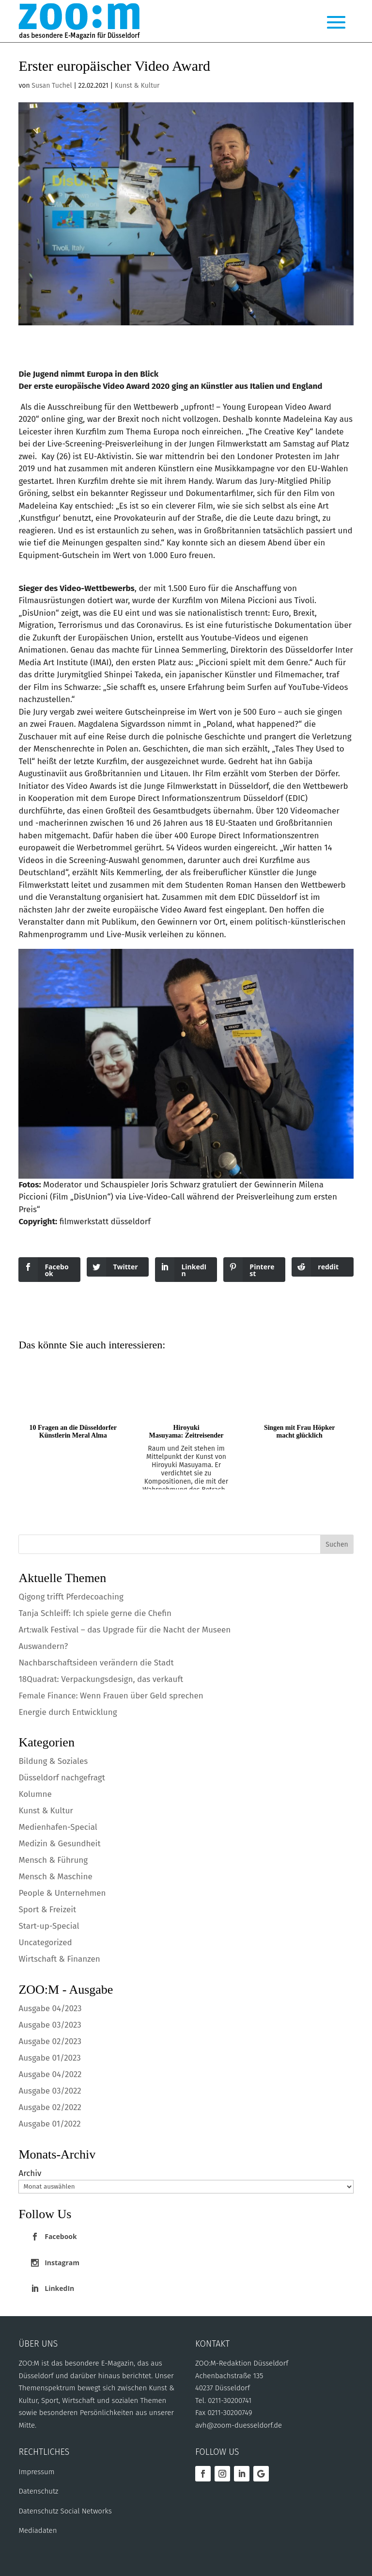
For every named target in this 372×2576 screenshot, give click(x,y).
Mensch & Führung (53, 1860)
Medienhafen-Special (57, 1827)
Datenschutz (38, 2491)
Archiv (29, 2173)
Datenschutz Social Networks (64, 2511)
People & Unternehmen (62, 1893)
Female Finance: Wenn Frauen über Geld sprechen (110, 1696)
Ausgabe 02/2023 (49, 2041)
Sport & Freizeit (47, 1909)
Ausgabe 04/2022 (49, 2074)
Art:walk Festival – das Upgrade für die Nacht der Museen (124, 1630)
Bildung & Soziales (53, 1761)
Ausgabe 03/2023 (49, 2025)
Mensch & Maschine (55, 1877)
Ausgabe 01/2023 (49, 2058)
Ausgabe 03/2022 (49, 2091)
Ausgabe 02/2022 (49, 2107)
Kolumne (34, 1794)
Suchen (337, 1544)
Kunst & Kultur (137, 85)
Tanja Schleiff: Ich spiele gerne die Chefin (95, 1613)
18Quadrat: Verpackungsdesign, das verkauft (100, 1679)
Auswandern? (43, 1646)
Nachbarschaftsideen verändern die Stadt (95, 1663)
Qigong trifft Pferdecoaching (70, 1597)
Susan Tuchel (51, 85)
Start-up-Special (48, 1926)
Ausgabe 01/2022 (49, 2124)
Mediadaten (37, 2530)
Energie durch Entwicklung (67, 1712)
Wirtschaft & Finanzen (59, 1959)
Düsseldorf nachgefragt (61, 1778)
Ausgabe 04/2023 (49, 2008)
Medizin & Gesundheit (59, 1844)
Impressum (36, 2471)
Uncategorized (45, 1942)
